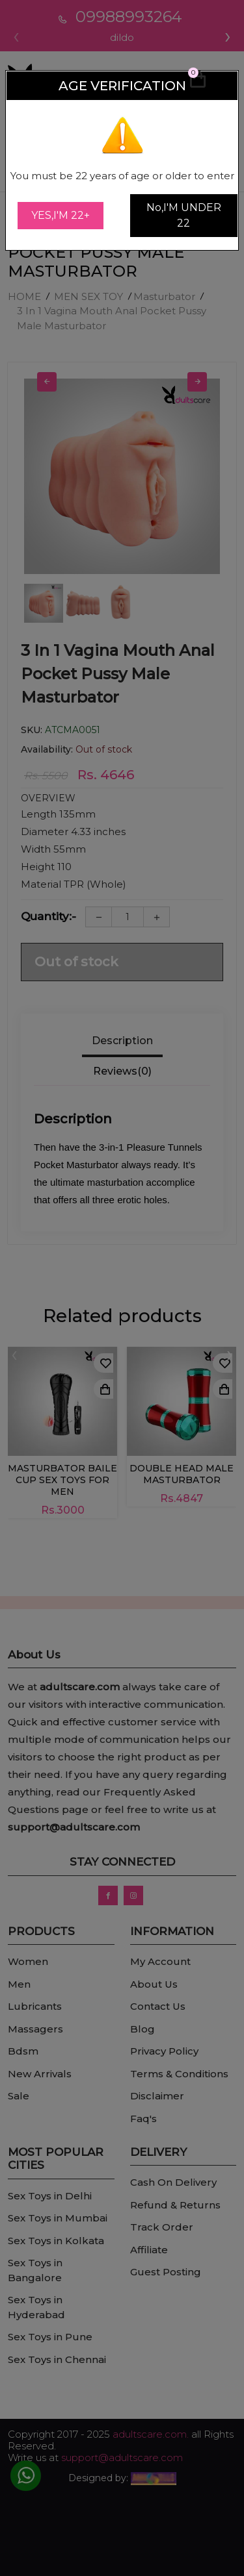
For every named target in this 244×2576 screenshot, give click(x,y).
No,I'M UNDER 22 (183, 215)
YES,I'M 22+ (60, 215)
